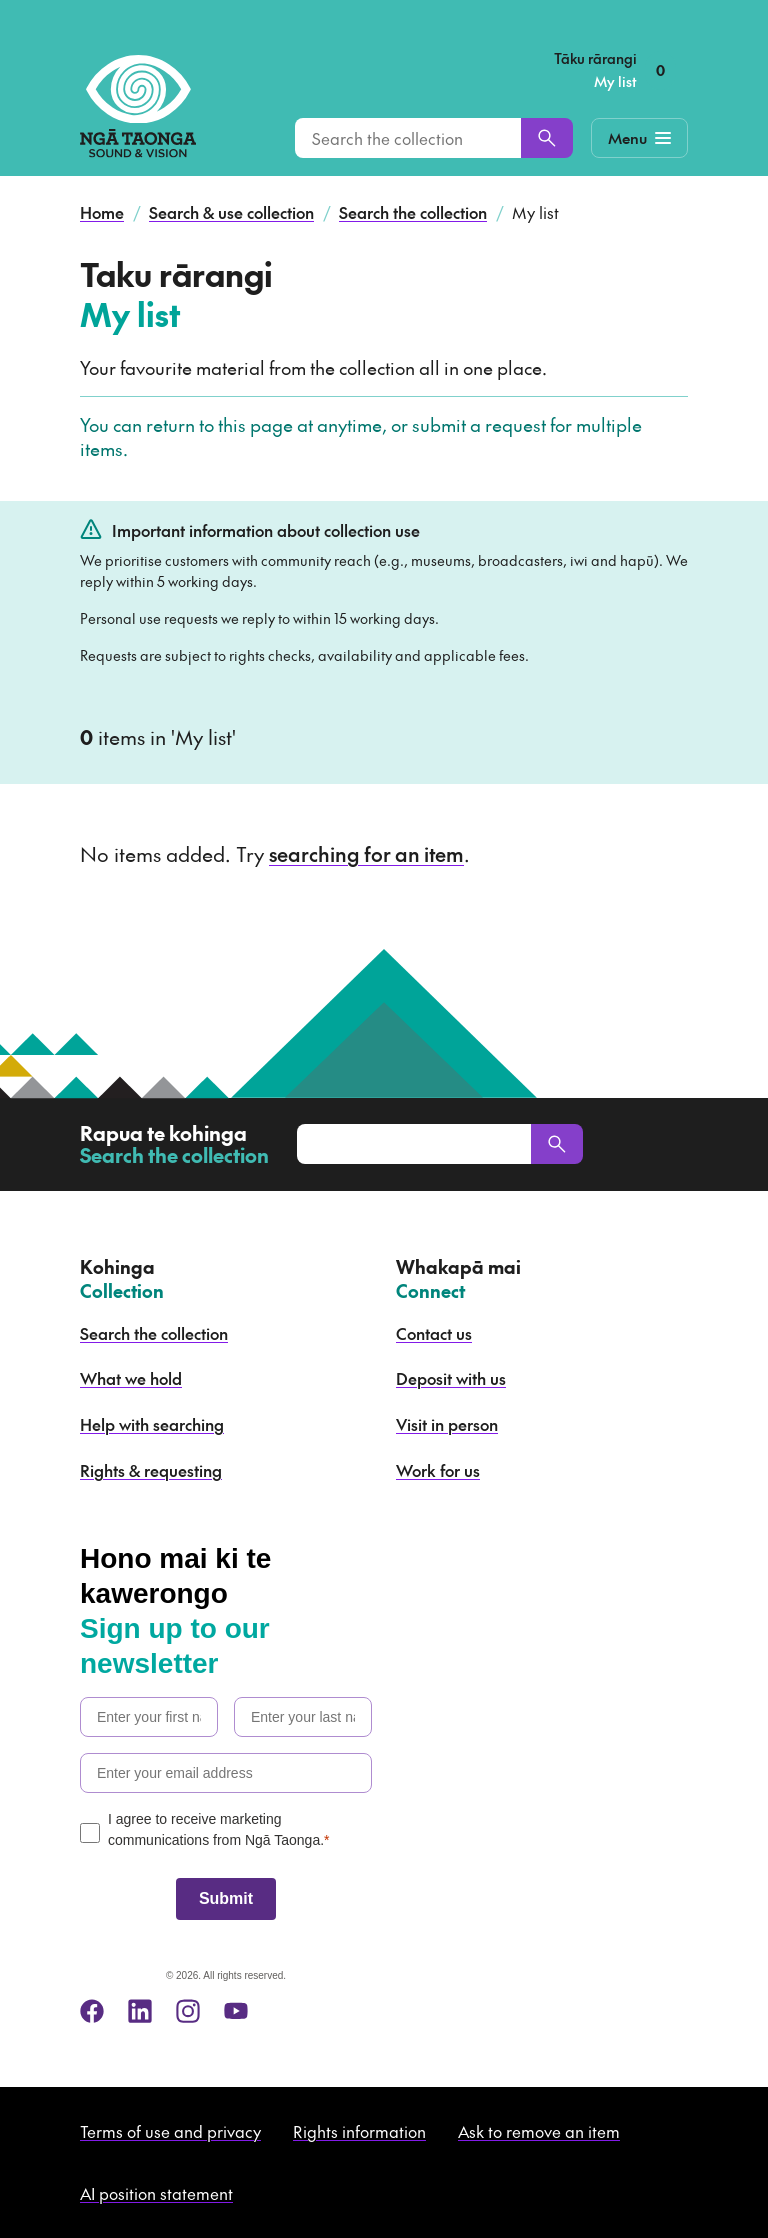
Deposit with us (451, 1378)
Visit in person (447, 1424)
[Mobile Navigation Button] (639, 138)
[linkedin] (140, 2011)
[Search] (547, 138)
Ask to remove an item (539, 2131)
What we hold (131, 1378)
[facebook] (92, 2011)
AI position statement (156, 2193)
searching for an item (366, 854)
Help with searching (152, 1424)
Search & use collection (231, 212)
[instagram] (188, 2011)
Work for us (438, 1470)
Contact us (434, 1333)
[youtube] (236, 2011)
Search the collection (413, 212)
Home (102, 212)
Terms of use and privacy (170, 2131)
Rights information (359, 2131)
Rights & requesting (151, 1470)
